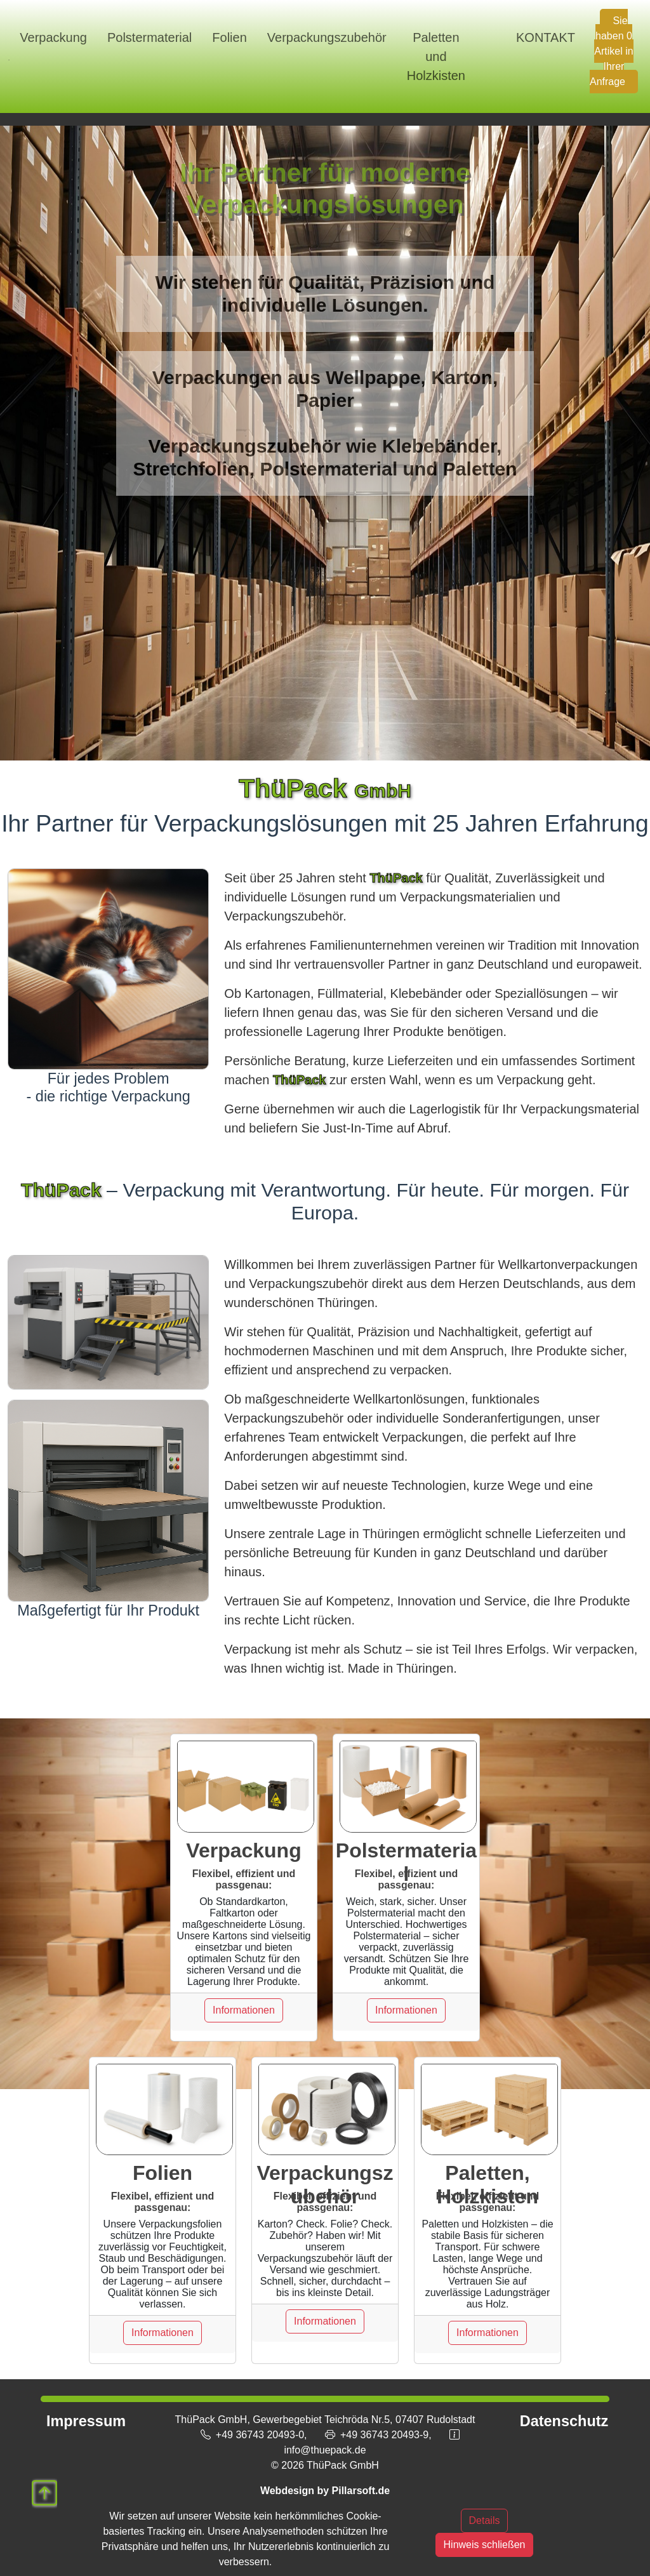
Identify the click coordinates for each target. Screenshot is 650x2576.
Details (484, 2520)
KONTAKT (545, 37)
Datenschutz (564, 2421)
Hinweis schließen (485, 2544)
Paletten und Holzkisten (436, 56)
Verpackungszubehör (327, 37)
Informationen (244, 2010)
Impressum (86, 2421)
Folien (229, 37)
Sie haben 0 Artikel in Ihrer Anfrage (611, 51)
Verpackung (53, 37)
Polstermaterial (149, 37)
